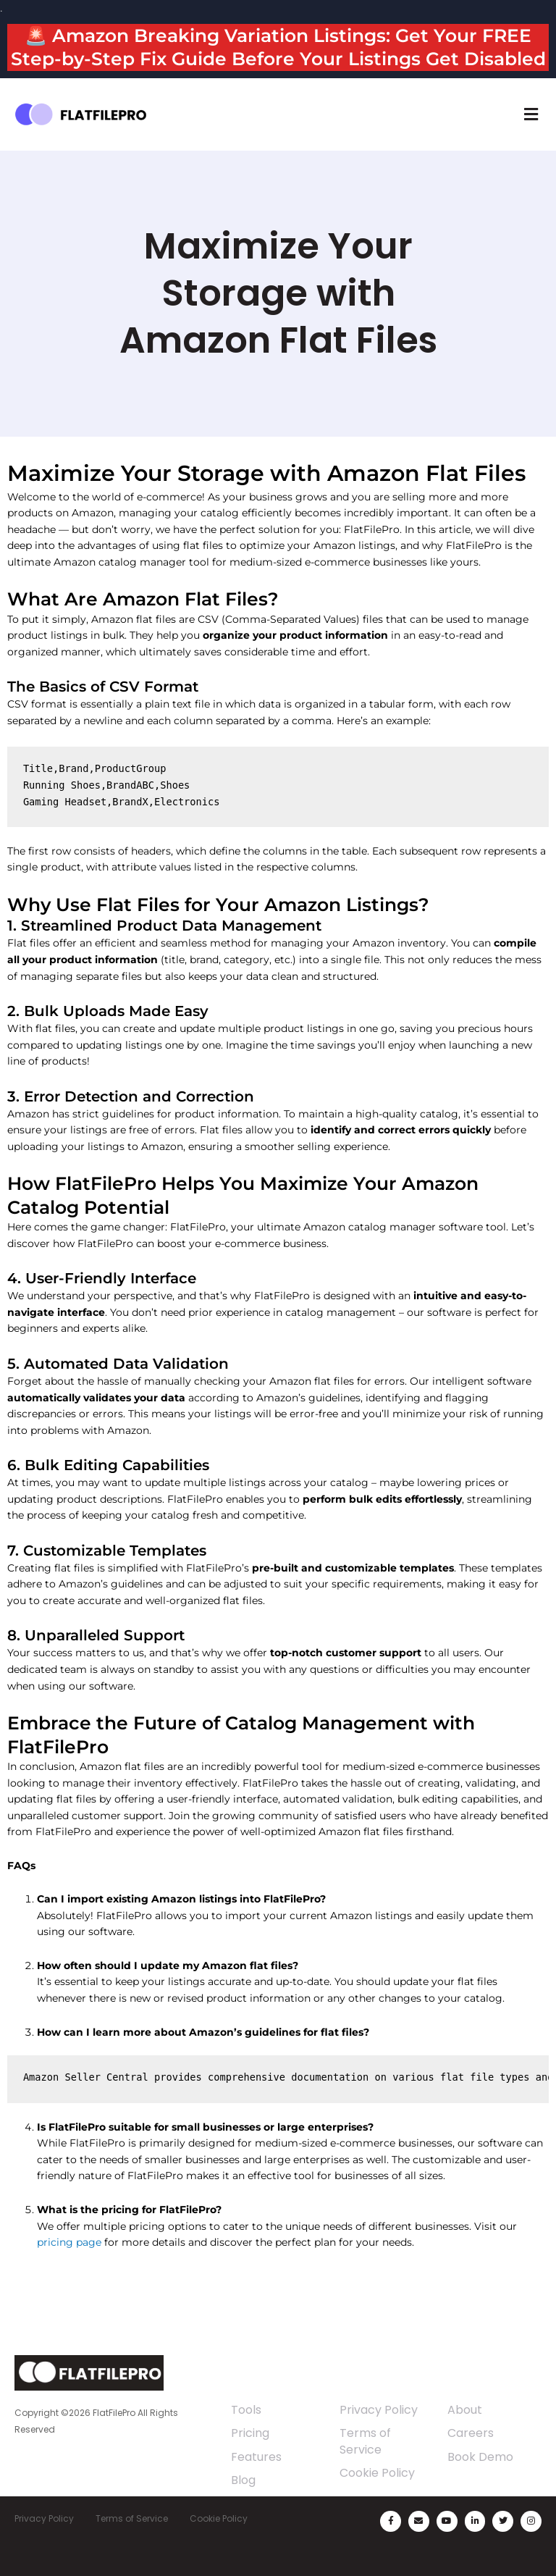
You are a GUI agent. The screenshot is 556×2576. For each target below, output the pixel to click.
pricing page (69, 2242)
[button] (531, 114)
